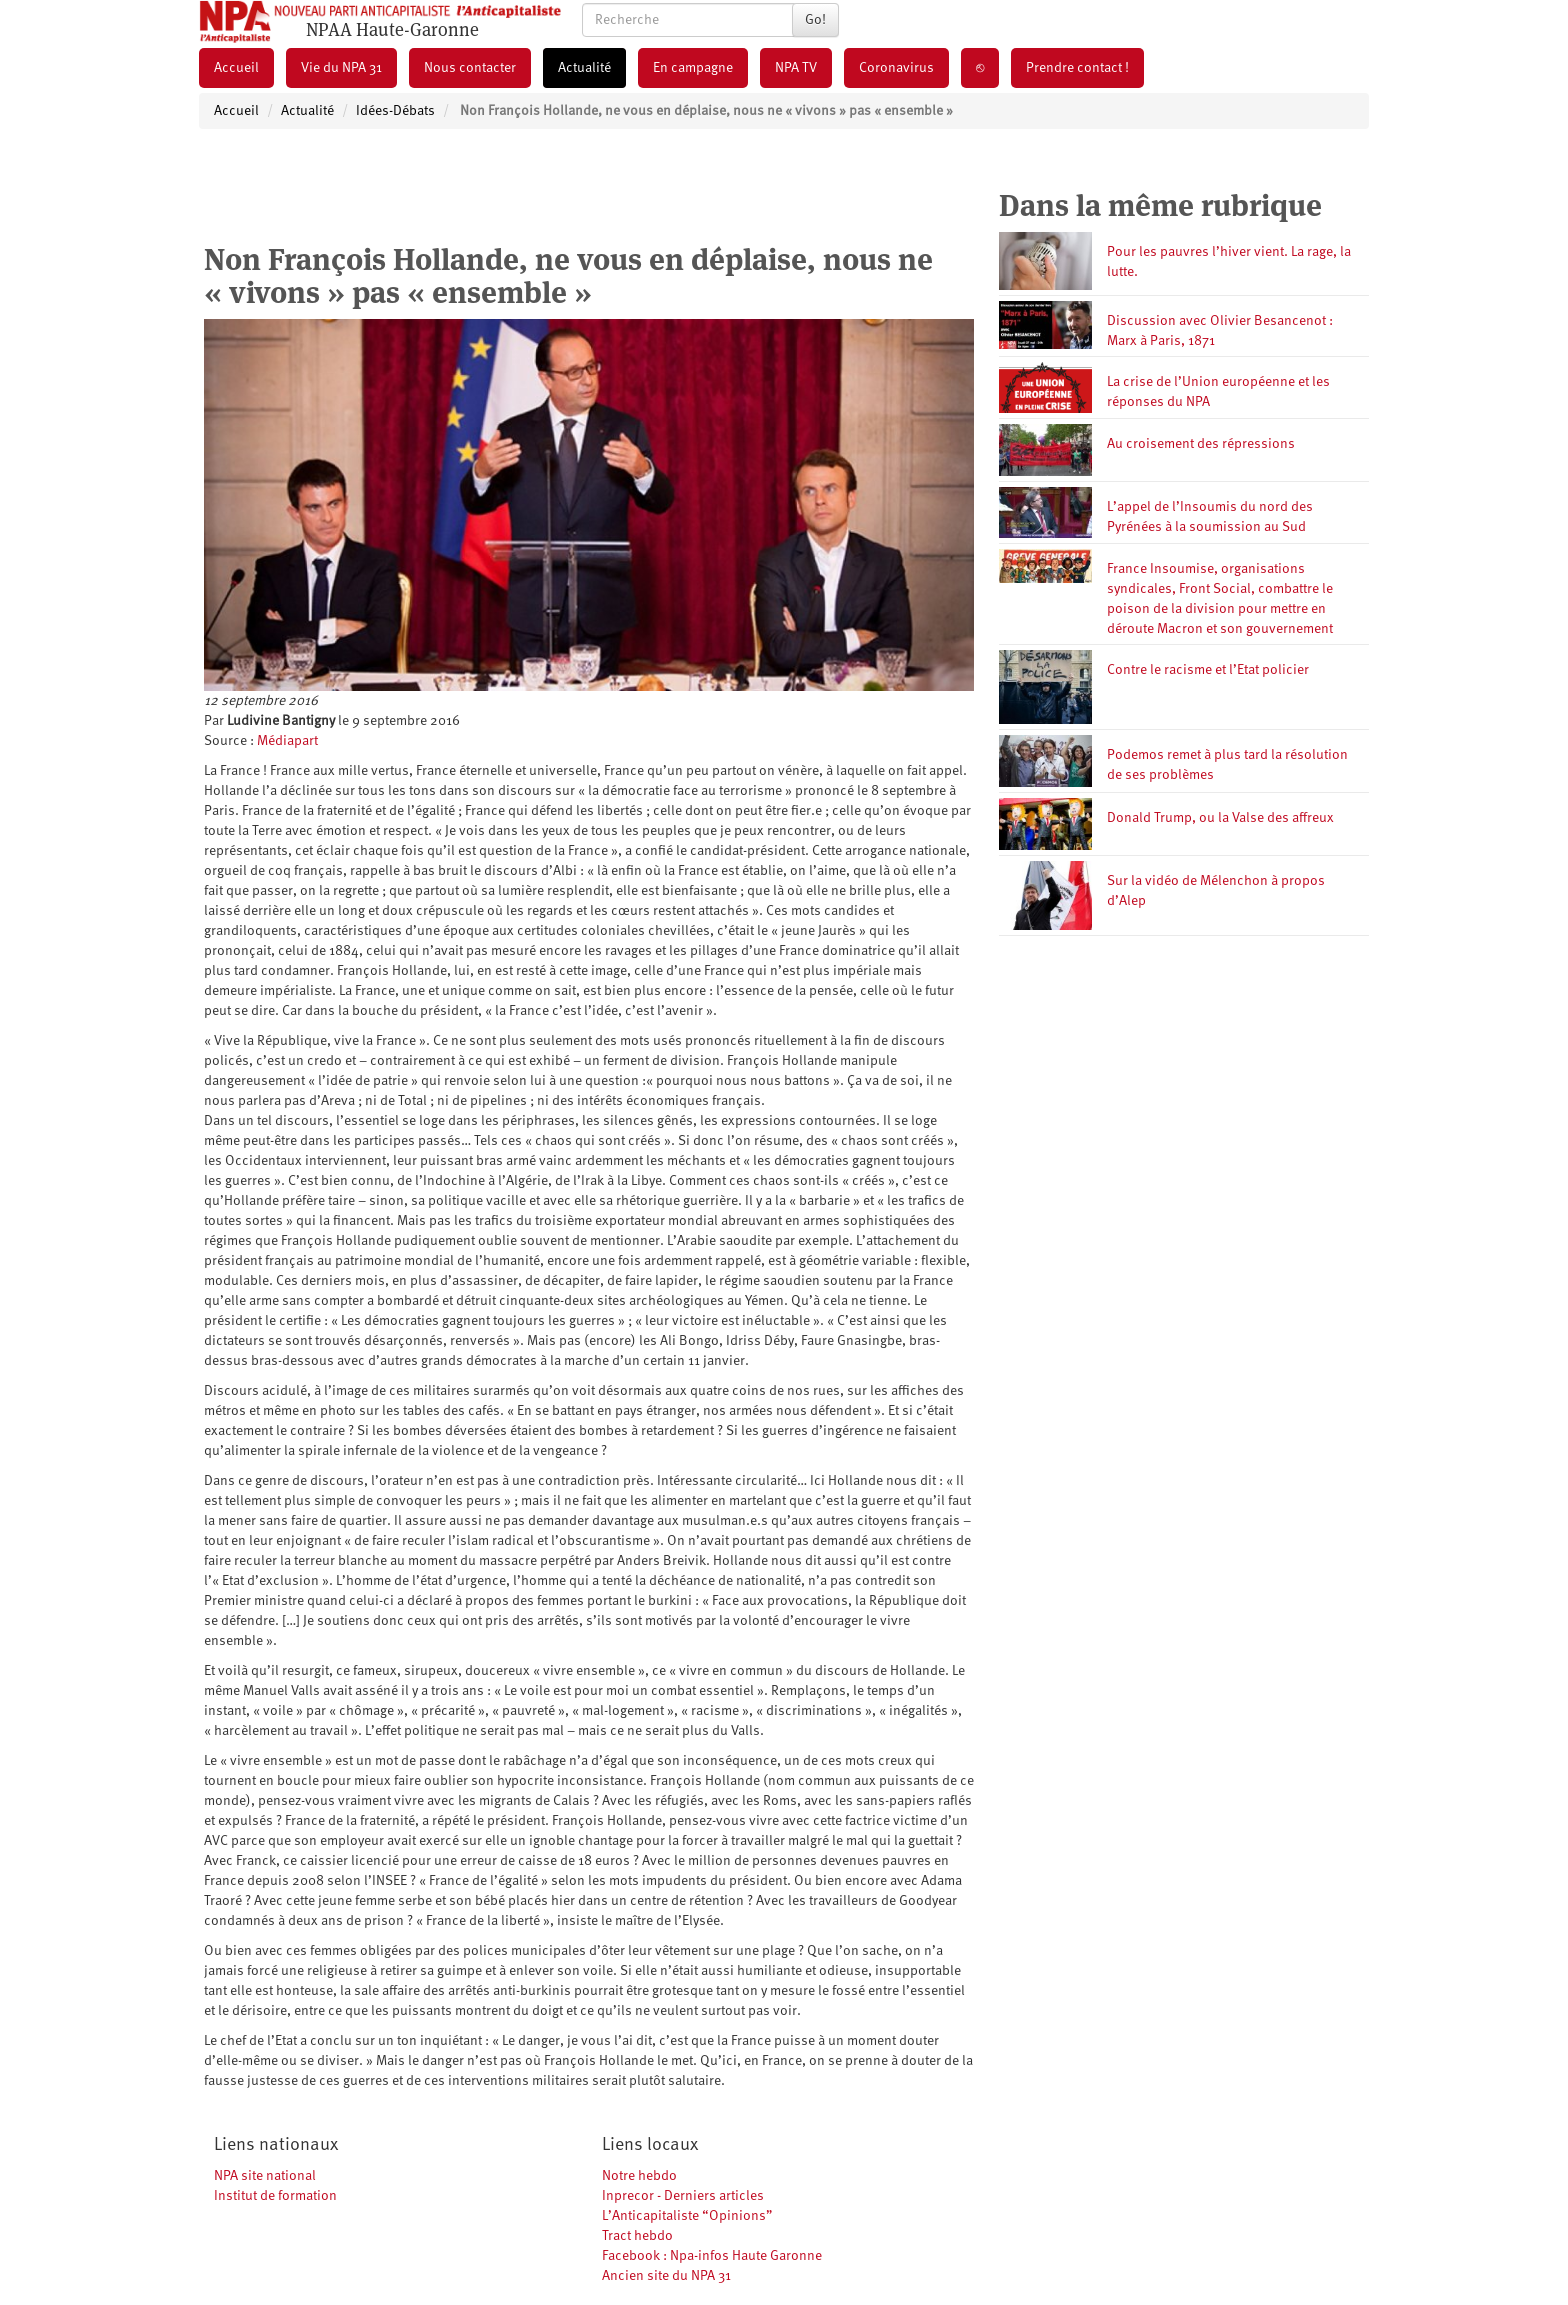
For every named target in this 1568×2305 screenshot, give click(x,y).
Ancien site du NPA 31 (666, 2276)
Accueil (236, 68)
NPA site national (265, 2176)
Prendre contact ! (1077, 68)
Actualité (584, 68)
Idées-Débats (395, 111)
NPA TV (796, 68)
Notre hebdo (639, 2176)
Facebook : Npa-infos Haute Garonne (712, 2256)
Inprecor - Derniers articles (683, 2196)
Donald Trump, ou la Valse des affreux (1220, 818)
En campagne (693, 68)
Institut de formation (275, 2196)
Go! (815, 20)
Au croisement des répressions (1201, 444)
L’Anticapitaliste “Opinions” (687, 2216)
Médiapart (287, 741)
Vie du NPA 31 (341, 68)
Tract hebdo (637, 2236)
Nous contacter (470, 68)
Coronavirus (896, 68)
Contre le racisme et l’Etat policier (1208, 670)
